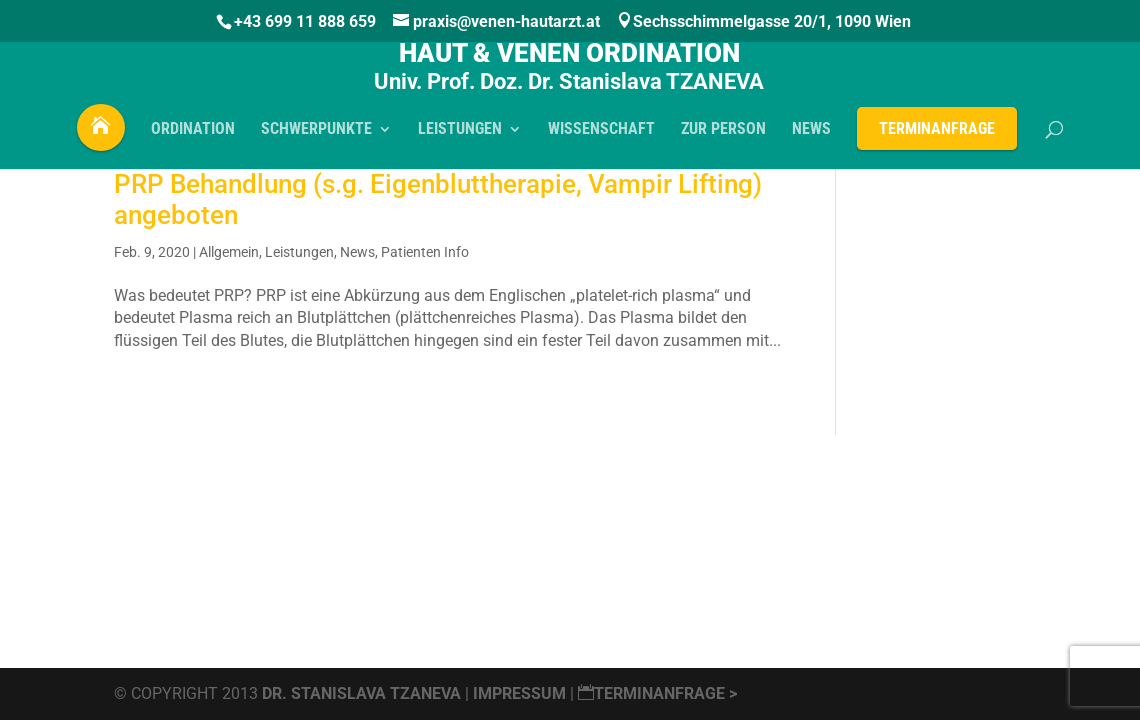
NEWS (811, 136)
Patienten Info (425, 252)
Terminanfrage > (657, 693)
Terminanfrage (937, 134)
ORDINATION (193, 136)
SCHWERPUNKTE (316, 136)
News (357, 252)
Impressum (521, 693)
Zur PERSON (723, 136)
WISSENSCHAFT (601, 136)
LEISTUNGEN (460, 136)
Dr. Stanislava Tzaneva (361, 693)
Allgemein (229, 252)
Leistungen (299, 252)
